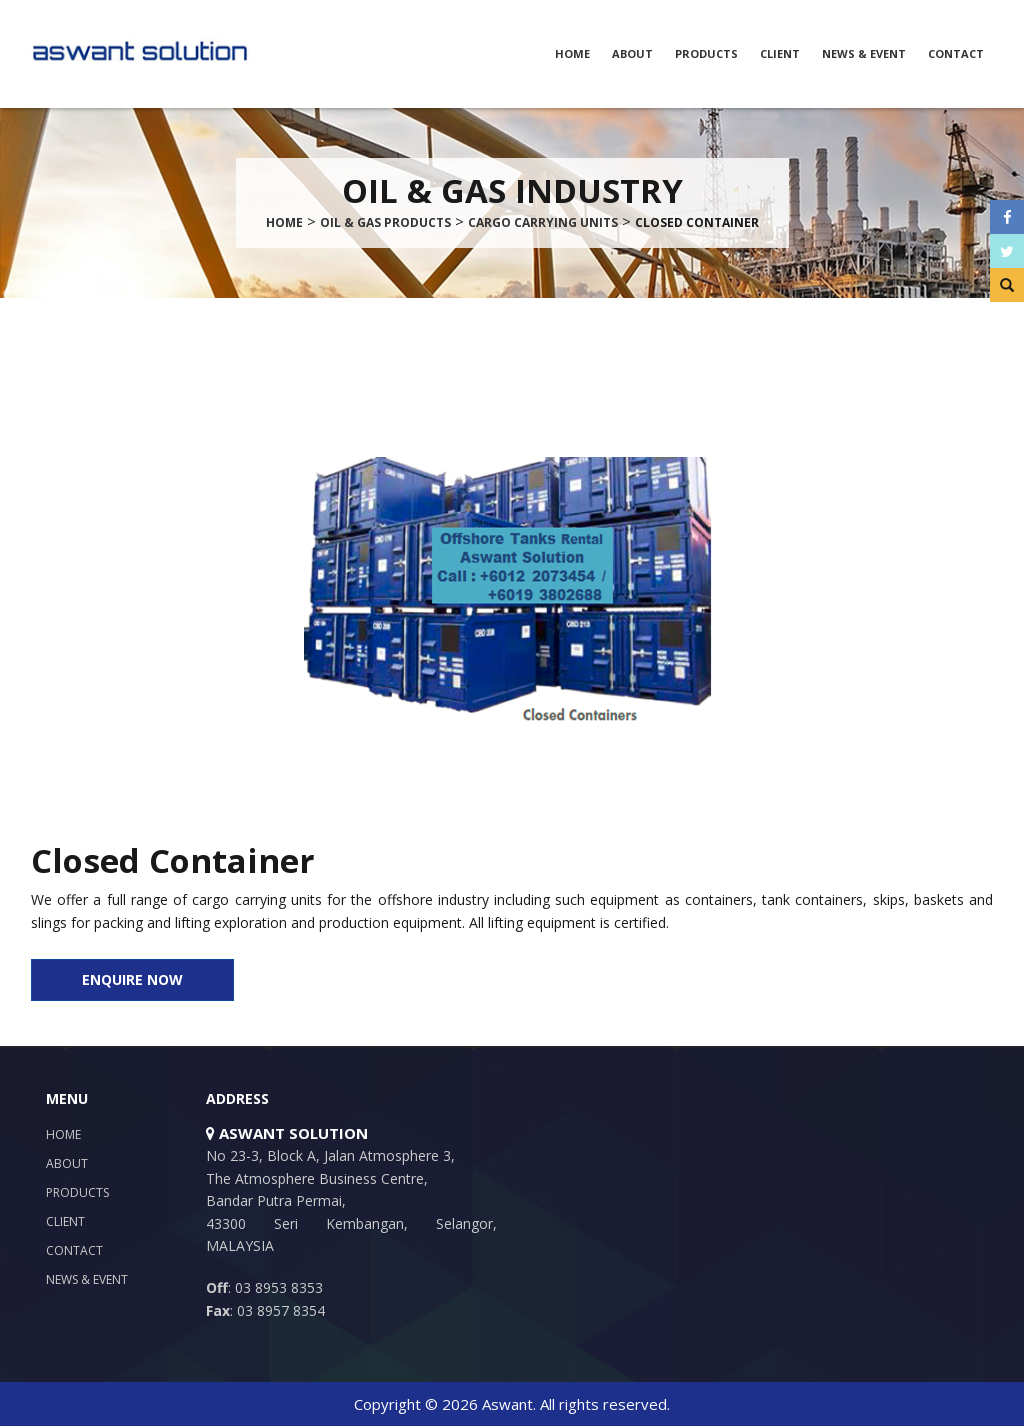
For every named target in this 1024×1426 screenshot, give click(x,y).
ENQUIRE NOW (132, 979)
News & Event (864, 53)
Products (706, 53)
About (632, 53)
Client (780, 53)
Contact (956, 53)
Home (572, 53)
